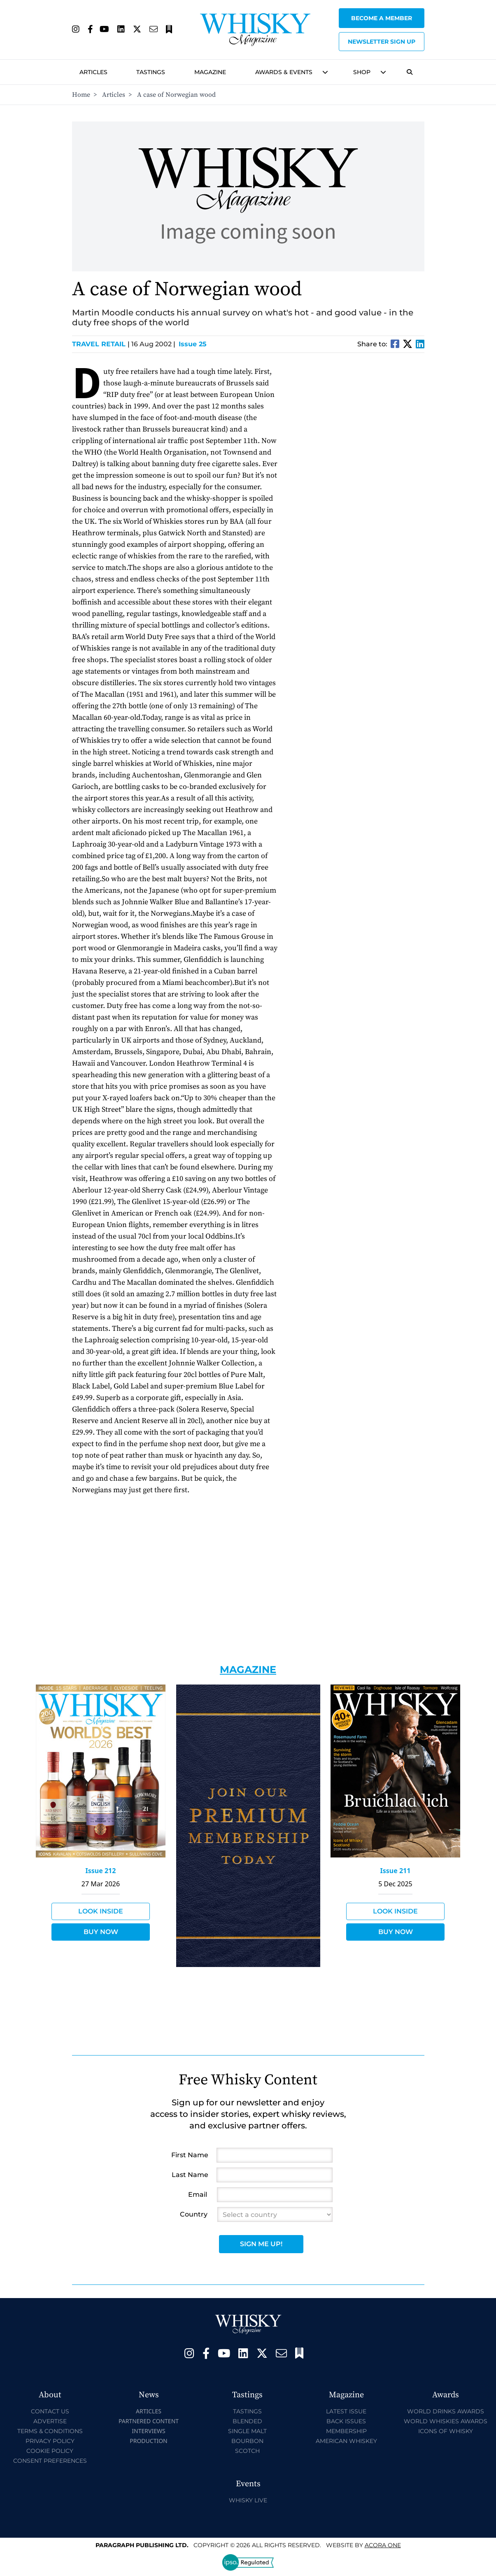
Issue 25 (193, 344)
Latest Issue (346, 2411)
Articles (93, 72)
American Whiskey (346, 2441)
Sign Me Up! (261, 2244)
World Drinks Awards (445, 2411)
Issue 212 (101, 1870)
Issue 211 (395, 1870)
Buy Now (101, 1932)
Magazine (210, 72)
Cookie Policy (49, 2451)
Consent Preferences (50, 2460)
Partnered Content (149, 2421)
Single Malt (247, 2431)
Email (197, 2194)
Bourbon (247, 2441)
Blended (247, 2421)
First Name (189, 2155)
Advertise (50, 2421)
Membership (346, 2431)
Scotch (247, 2451)
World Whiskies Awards (445, 2421)
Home (81, 95)
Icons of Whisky (445, 2431)
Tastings (150, 72)
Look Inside (100, 1911)
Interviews (148, 2431)
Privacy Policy (50, 2441)
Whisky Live (248, 2500)
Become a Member (381, 18)
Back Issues (346, 2421)
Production (149, 2441)
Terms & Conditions (50, 2431)
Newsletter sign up (381, 41)
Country (193, 2214)
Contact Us (50, 2411)
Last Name (190, 2175)
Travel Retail (101, 344)
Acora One (383, 2545)
